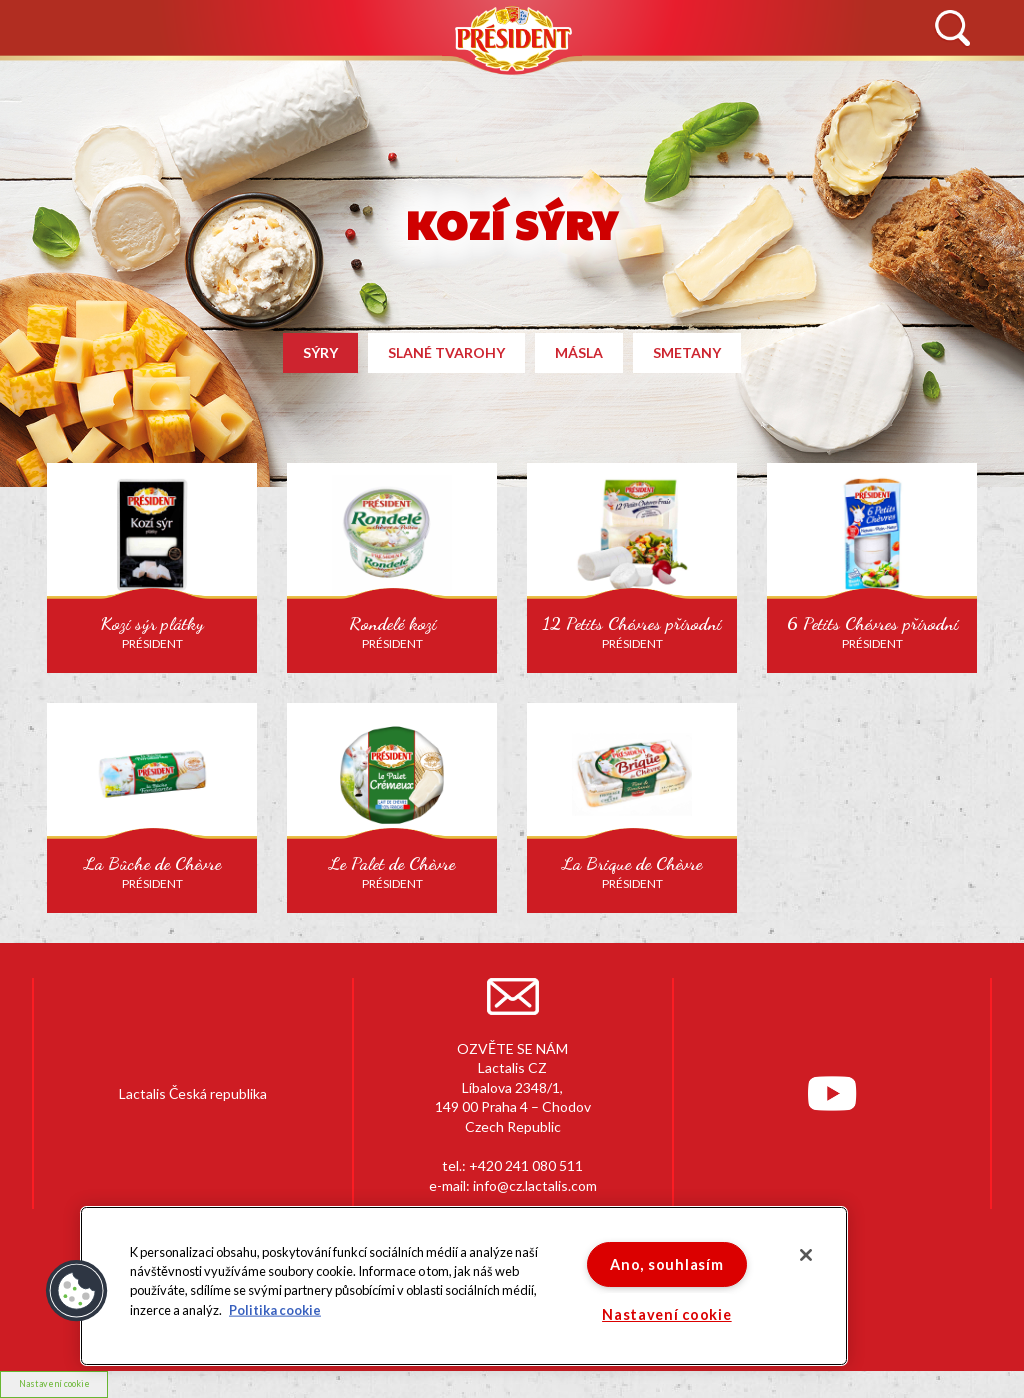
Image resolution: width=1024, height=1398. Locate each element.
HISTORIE (234, 78)
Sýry (320, 352)
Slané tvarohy (446, 352)
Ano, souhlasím (666, 1264)
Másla (579, 352)
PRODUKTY (397, 78)
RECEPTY (673, 78)
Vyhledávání (952, 29)
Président (512, 38)
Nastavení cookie (667, 1314)
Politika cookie (275, 1309)
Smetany (687, 352)
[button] (77, 1291)
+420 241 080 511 (526, 1165)
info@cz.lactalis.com (535, 1185)
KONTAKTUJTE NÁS (865, 78)
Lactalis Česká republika (193, 1093)
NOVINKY (75, 78)
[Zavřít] (806, 1255)
